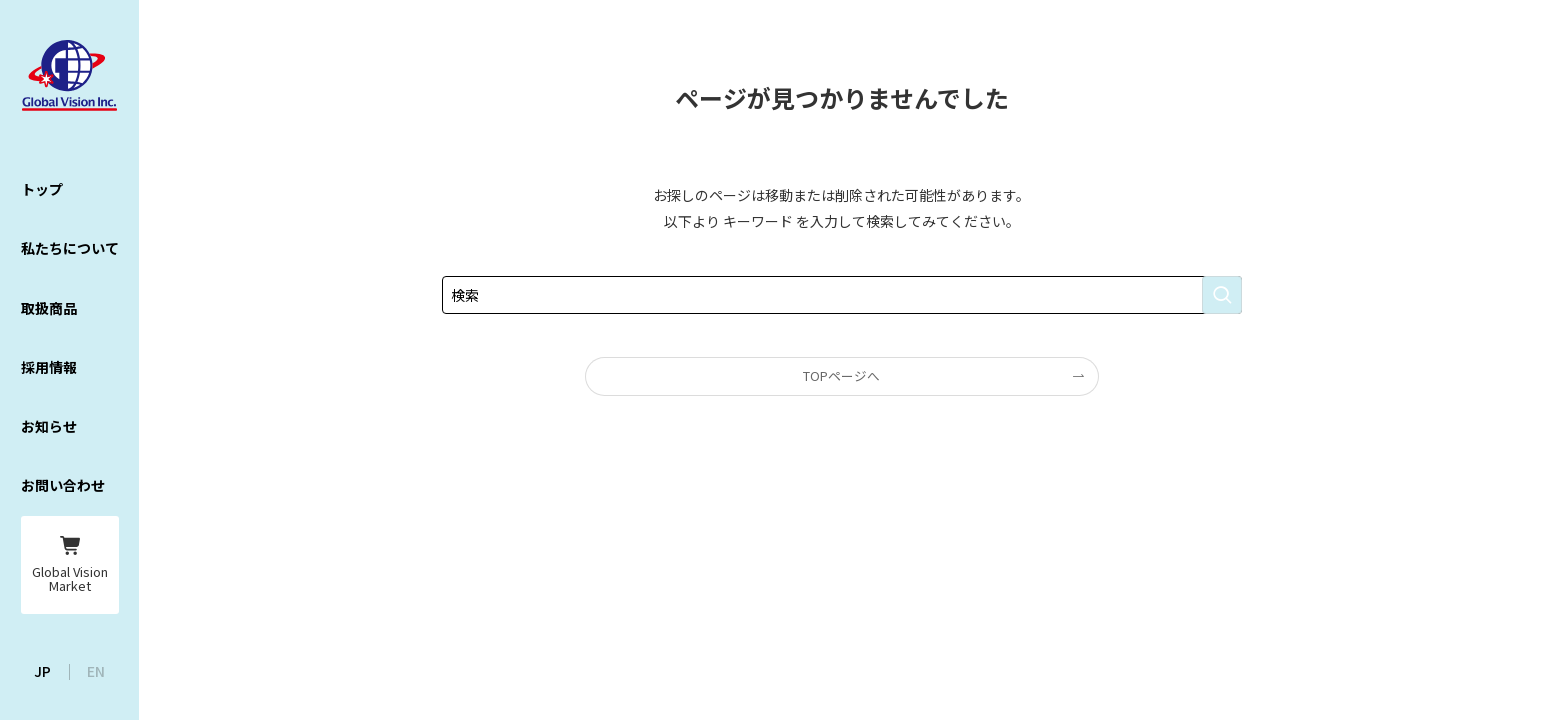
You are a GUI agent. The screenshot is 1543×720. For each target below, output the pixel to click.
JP (42, 671)
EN (96, 671)
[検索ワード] (842, 295)
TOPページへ (841, 375)
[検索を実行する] (1222, 295)
